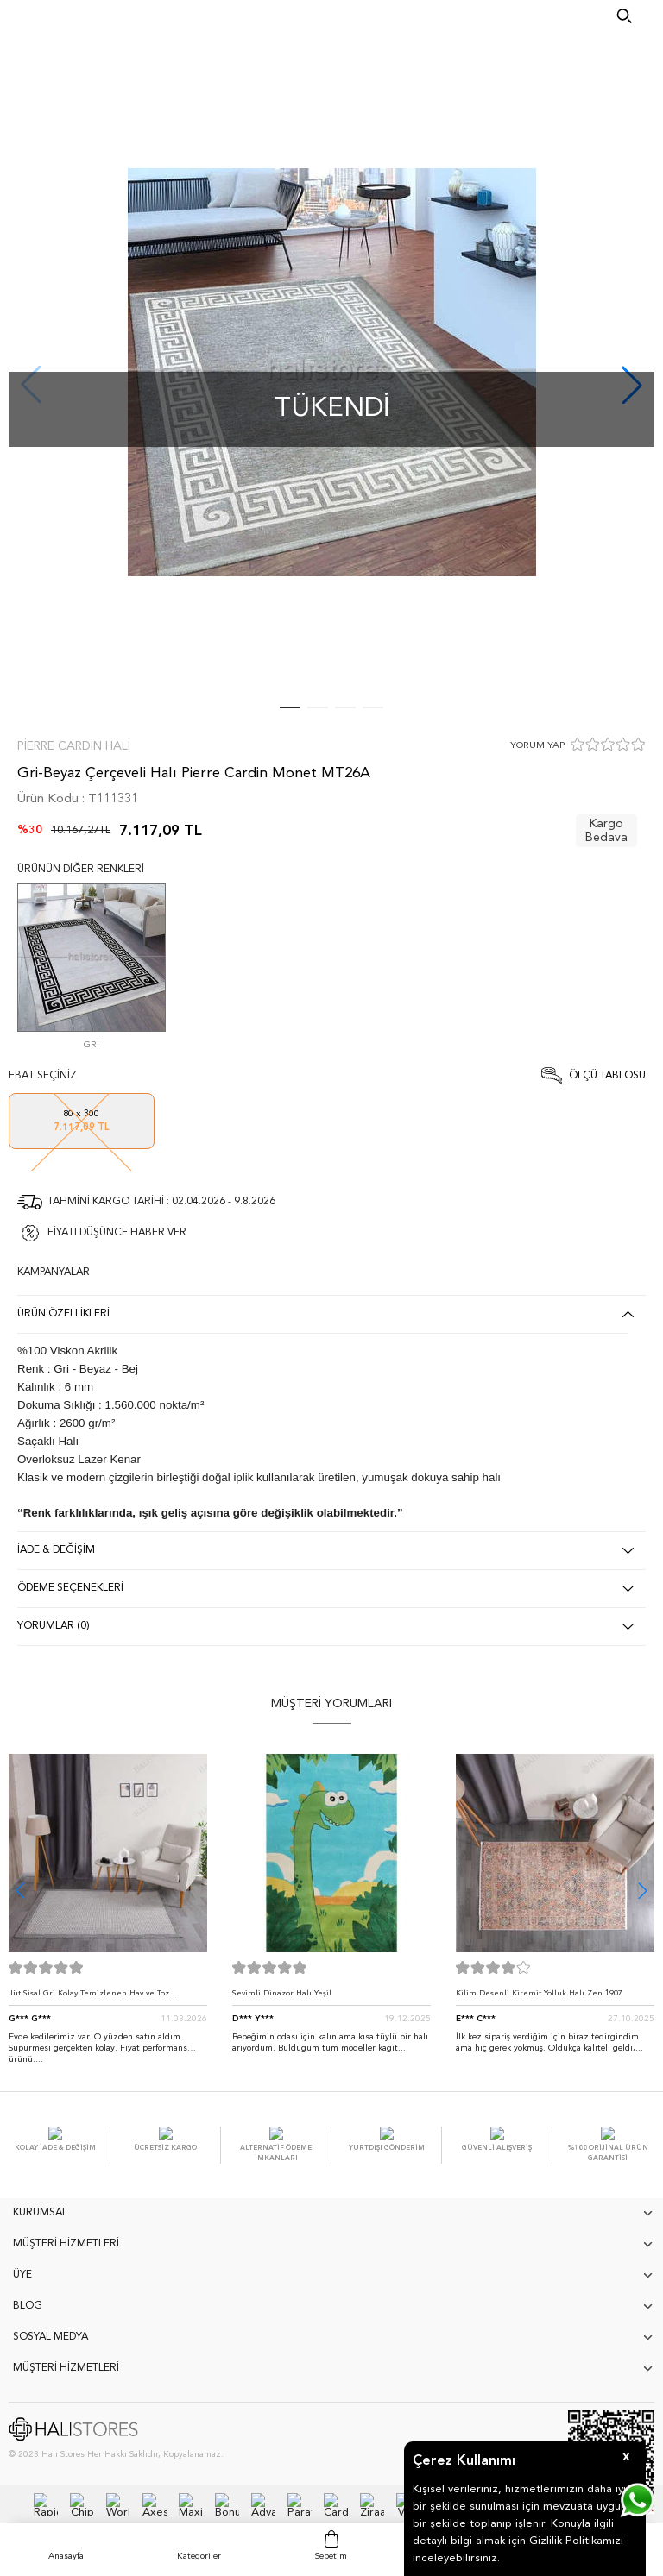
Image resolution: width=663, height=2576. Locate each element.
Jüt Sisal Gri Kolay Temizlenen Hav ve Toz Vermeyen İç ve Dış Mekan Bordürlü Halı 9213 (98, 1997)
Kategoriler (199, 2556)
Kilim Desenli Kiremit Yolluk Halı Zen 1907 (539, 1993)
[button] (643, 1890)
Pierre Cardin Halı (73, 746)
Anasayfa (66, 2556)
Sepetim (331, 2556)
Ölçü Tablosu (607, 1076)
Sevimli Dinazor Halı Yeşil (282, 1993)
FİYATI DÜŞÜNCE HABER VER (116, 1233)
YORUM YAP (537, 746)
